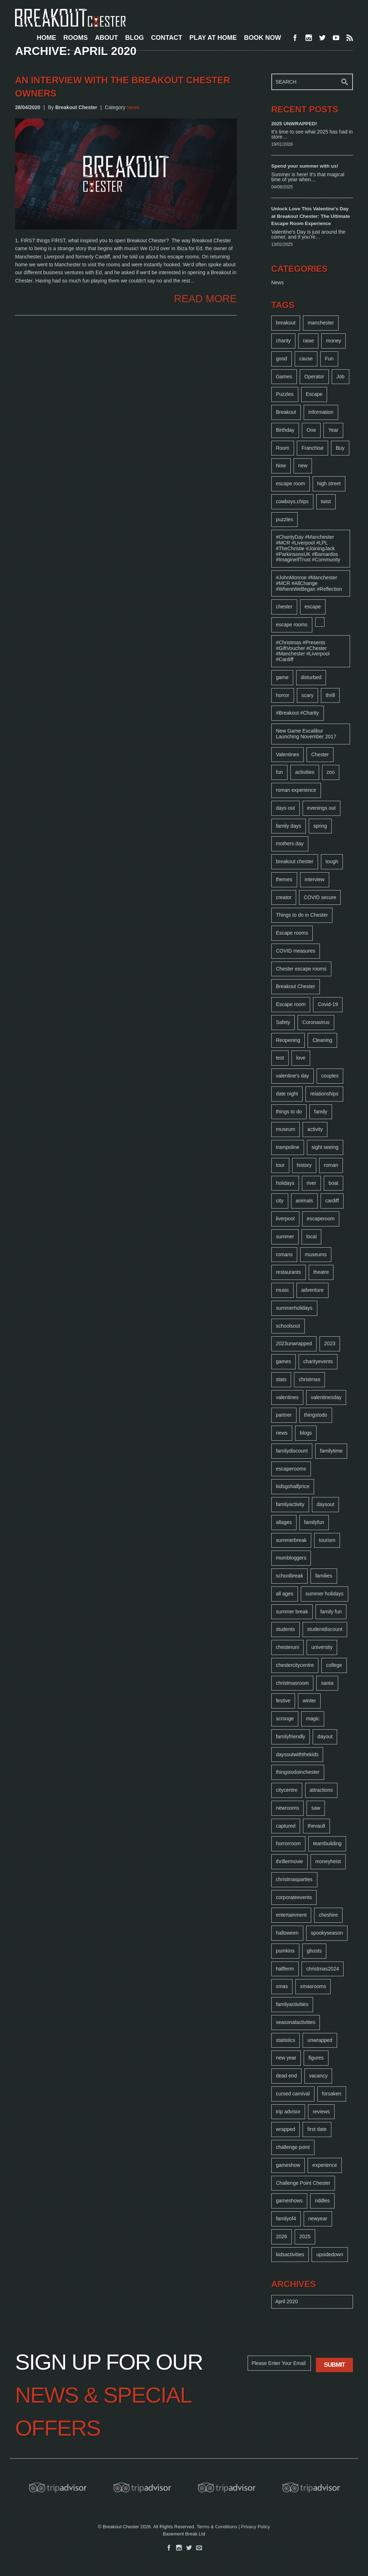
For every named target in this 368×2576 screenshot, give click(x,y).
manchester (321, 323)
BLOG (134, 37)
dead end (286, 2076)
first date (317, 2129)
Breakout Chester (295, 986)
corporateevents (294, 1897)
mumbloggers (291, 1558)
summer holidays (324, 1593)
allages (284, 1522)
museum (285, 1129)
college (334, 1665)
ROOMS (75, 37)
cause (306, 358)
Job (340, 376)
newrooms (287, 1808)
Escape (314, 394)
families (323, 1576)
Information (321, 412)
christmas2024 (322, 1969)
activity (315, 1129)
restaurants (288, 1272)
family (320, 1111)
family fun (331, 1611)
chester (284, 606)
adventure (312, 1290)
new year (286, 2058)
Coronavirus (315, 1022)
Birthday (285, 430)
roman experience (296, 790)
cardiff (332, 1200)
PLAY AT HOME (213, 37)
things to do (289, 1111)
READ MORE (205, 299)
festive (283, 1700)
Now (281, 465)
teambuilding (327, 1843)
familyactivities (292, 2004)
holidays (285, 1183)
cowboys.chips (292, 501)
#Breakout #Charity (297, 713)
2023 (329, 1343)
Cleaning (322, 1040)
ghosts (314, 1951)
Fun (329, 358)
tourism (327, 1540)
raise (308, 340)
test (280, 1058)
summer (285, 1236)
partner (284, 1415)
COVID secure (320, 897)
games (283, 1361)
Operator (314, 376)
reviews (321, 2111)
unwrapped (319, 2040)
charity (283, 340)
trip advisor (288, 2111)
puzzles (284, 519)
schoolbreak (289, 1576)
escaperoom (321, 1218)
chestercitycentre (295, 1665)
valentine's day (292, 1076)
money (333, 340)
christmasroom (292, 1683)
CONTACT (166, 37)
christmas (309, 1379)
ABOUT (106, 37)
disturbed (311, 677)
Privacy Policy (255, 2526)
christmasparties (294, 1879)
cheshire (328, 1915)
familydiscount (292, 1451)
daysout (325, 1504)
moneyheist (328, 1861)
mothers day (290, 843)
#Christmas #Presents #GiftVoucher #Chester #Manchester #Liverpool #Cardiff (303, 651)
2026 (281, 2236)
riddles (322, 2200)
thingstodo (315, 1415)
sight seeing (325, 1147)
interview (315, 879)
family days (288, 826)
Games (284, 376)
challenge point (293, 2147)
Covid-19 (328, 1004)
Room (282, 448)
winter (309, 1700)
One (311, 430)
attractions (321, 1790)
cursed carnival (293, 2093)
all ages (284, 1593)
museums (316, 1254)
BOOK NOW (262, 37)
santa (327, 1683)
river (311, 1183)
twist (326, 501)
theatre (321, 1272)
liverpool (285, 1218)
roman (331, 1165)
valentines (287, 1397)
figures (315, 2058)
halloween (287, 1933)
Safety (283, 1022)
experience (324, 2165)
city (280, 1200)
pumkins (285, 1951)
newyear (317, 2218)
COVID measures (296, 951)
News (133, 107)
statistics (285, 2040)
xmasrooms (313, 1986)
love (300, 1058)
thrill (330, 695)
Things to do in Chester (302, 915)
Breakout (286, 412)
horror (282, 695)
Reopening (288, 1040)
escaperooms (291, 1469)
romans (284, 1254)
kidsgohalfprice (292, 1486)
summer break (292, 1611)
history (304, 1165)
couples (330, 1076)
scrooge (285, 1718)
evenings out (321, 808)
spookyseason (327, 1933)
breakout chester (294, 861)
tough (332, 861)
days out (285, 808)
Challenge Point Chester (303, 2183)
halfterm (285, 1969)
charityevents (318, 1361)
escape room (290, 483)
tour (280, 1165)
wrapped (285, 2129)
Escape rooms (292, 933)
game (282, 677)
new (303, 465)
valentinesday (326, 1397)
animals (304, 1200)
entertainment (291, 1915)
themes (284, 879)
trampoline (287, 1147)
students (285, 1629)
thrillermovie (289, 1861)
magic (312, 1718)
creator (284, 897)
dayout (324, 1736)
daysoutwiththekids (297, 1754)
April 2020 (286, 2301)
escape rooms (292, 624)
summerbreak (291, 1540)
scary (307, 695)
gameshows (289, 2200)
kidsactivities (290, 2254)
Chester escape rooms (301, 969)
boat (333, 1183)
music (282, 1290)
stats (281, 1379)
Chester (320, 754)
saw (315, 1808)
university (321, 1647)
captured (285, 1826)
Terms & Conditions (217, 2526)
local (311, 1236)
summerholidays (294, 1308)
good (281, 358)
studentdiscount (324, 1629)
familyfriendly (290, 1736)
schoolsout (288, 1326)
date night (287, 1094)
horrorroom (288, 1843)
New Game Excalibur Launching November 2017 (306, 733)
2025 (304, 2236)
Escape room (290, 1004)
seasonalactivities (296, 2022)
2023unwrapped (294, 1343)
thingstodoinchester (297, 1772)
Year (333, 430)
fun (279, 772)
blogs (306, 1433)
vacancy (318, 2076)
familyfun (314, 1522)
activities (304, 772)
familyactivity (290, 1504)
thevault (316, 1826)
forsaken (331, 2093)
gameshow (288, 2165)
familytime (331, 1451)
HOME (46, 37)
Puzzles (285, 394)
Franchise (312, 448)
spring (320, 826)
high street (329, 483)
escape (313, 606)
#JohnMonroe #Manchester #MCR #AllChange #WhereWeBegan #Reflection (309, 583)
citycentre (287, 1790)
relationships (324, 1094)
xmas (282, 1986)
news (282, 1433)
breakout (285, 323)
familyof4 (286, 2218)
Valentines (287, 754)
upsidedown (329, 2254)
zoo (331, 772)
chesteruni (287, 1647)
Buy (340, 448)
